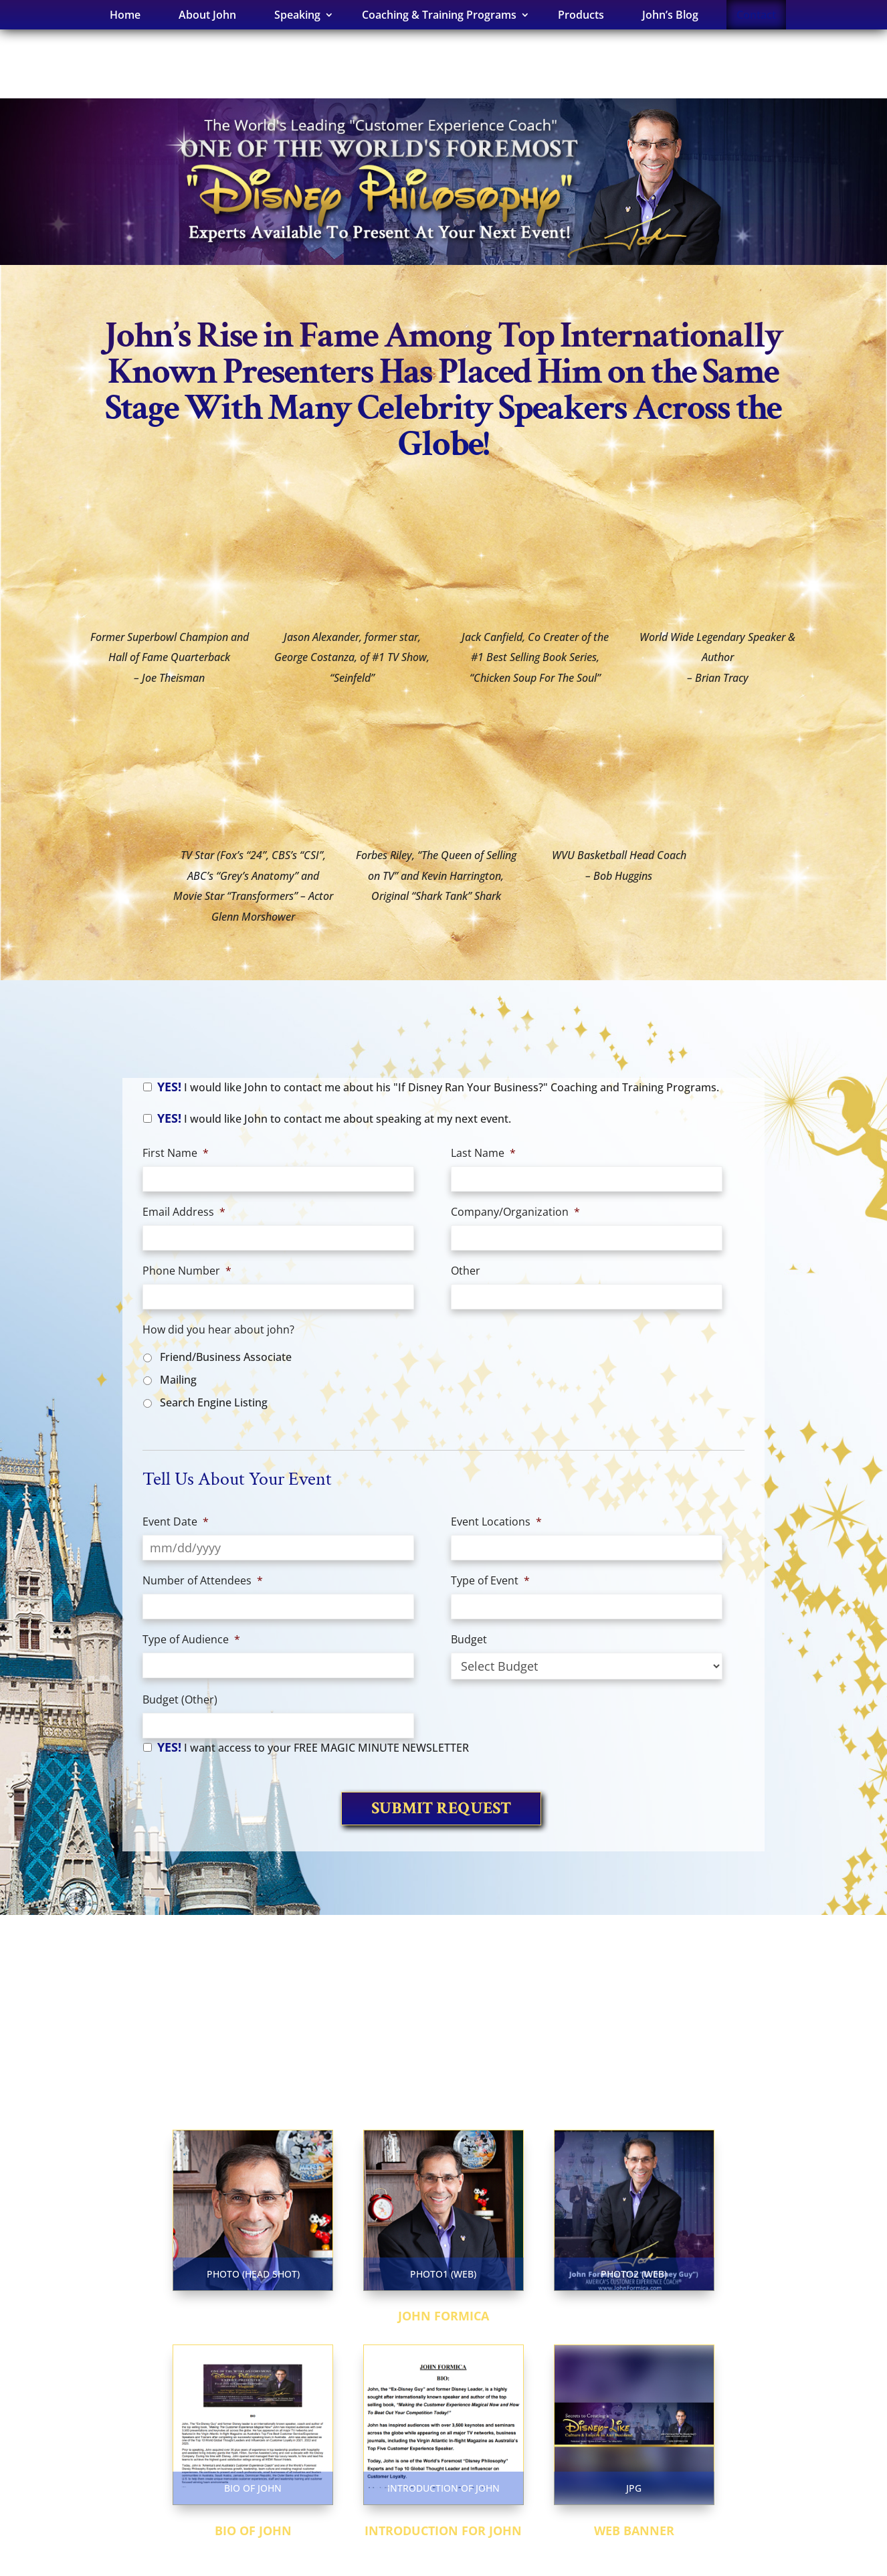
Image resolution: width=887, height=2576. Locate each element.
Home (125, 14)
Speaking (297, 14)
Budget (469, 1640)
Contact (756, 14)
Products (581, 14)
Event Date (175, 1522)
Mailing (178, 1379)
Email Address (183, 1212)
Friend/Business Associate (226, 1357)
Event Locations (496, 1522)
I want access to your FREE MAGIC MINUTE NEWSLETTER (313, 1747)
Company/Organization (515, 1212)
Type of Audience (191, 1640)
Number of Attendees (202, 1581)
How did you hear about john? (218, 1330)
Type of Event (490, 1581)
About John (207, 14)
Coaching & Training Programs (439, 14)
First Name (175, 1153)
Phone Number (186, 1271)
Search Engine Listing (214, 1402)
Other (465, 1271)
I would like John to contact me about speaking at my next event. (334, 1118)
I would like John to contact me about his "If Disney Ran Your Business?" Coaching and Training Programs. (438, 1087)
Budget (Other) (179, 1700)
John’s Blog (670, 14)
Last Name (483, 1153)
